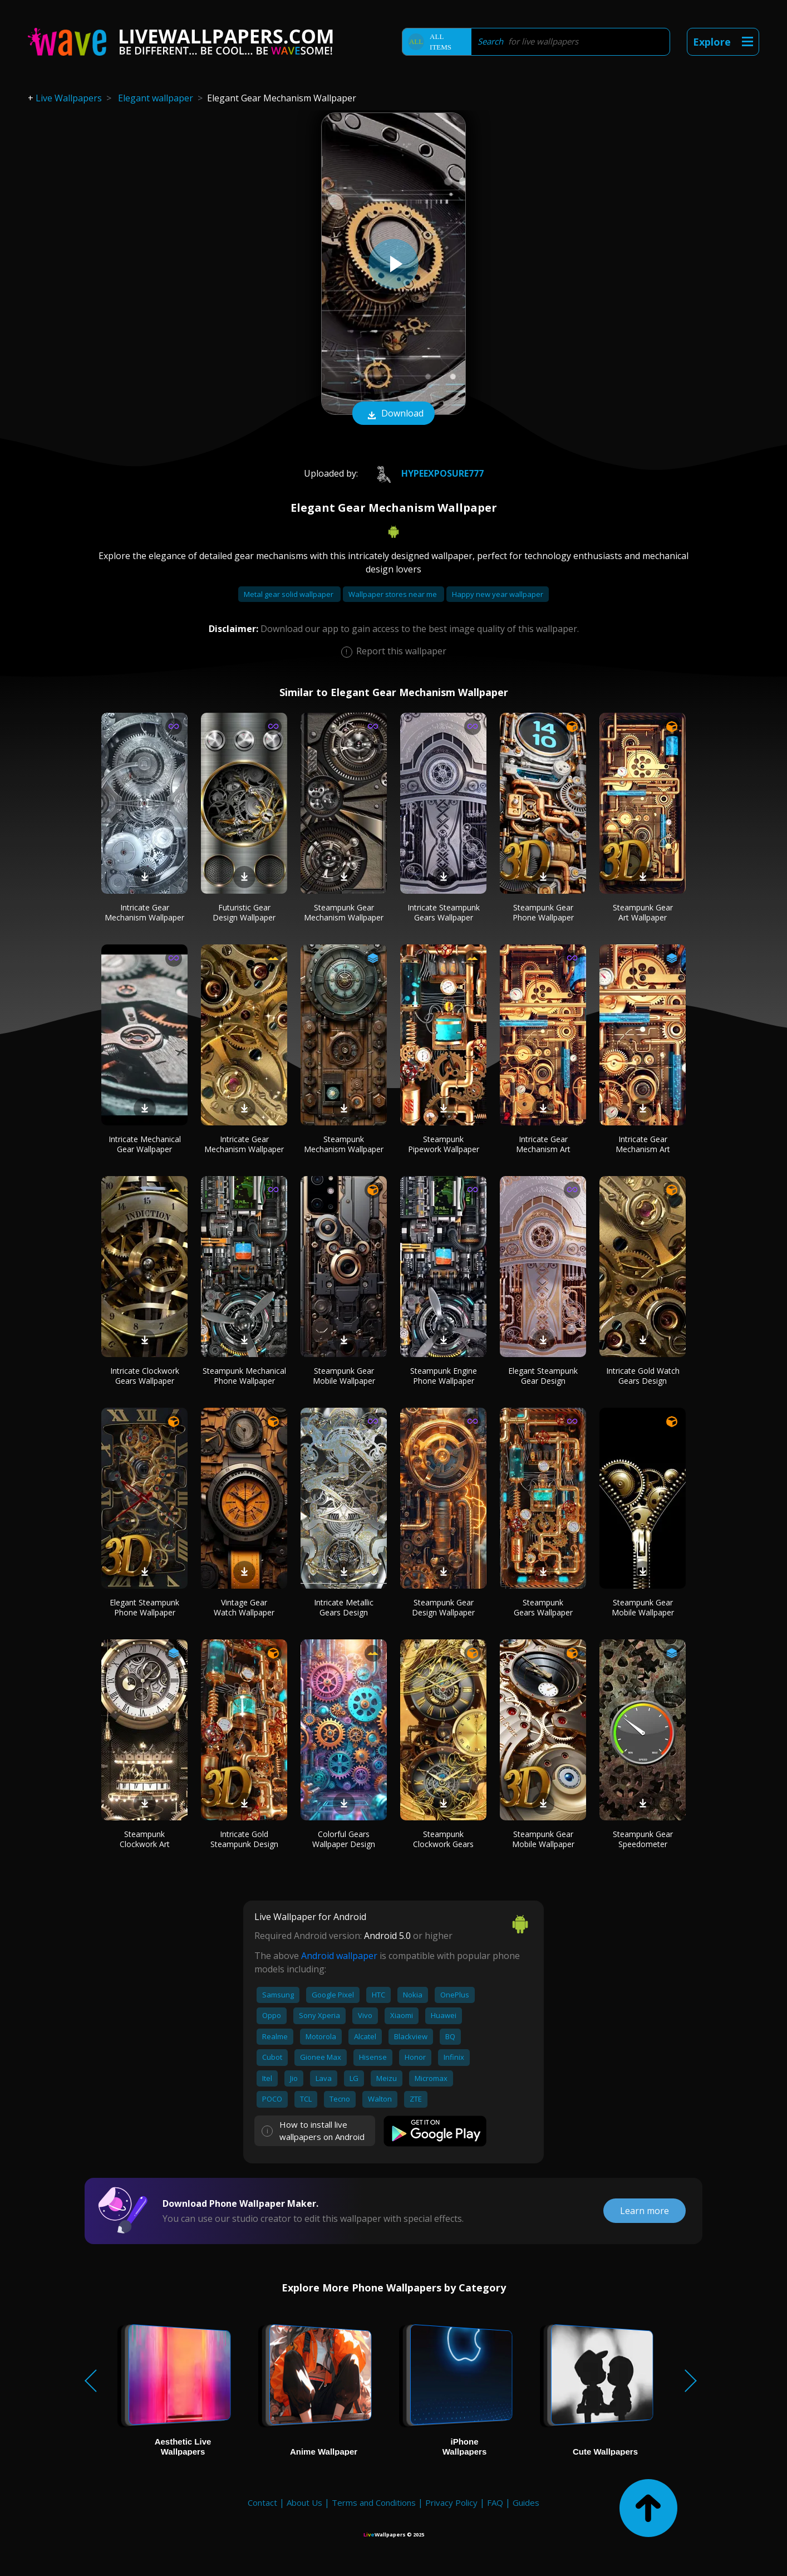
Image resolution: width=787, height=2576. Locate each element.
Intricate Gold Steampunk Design (244, 1839)
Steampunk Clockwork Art (145, 1839)
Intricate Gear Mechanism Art (543, 1144)
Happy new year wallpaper (497, 594)
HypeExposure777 (425, 473)
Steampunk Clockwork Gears (443, 1839)
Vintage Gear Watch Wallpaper (244, 1607)
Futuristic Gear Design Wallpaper (244, 912)
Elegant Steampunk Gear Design (543, 1375)
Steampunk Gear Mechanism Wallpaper (343, 912)
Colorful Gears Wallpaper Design (343, 1839)
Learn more (644, 2211)
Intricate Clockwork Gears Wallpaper (144, 1375)
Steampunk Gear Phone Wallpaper (543, 912)
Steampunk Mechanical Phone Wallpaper (244, 1375)
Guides (526, 2502)
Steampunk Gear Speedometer (643, 1839)
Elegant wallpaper (155, 98)
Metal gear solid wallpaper (289, 594)
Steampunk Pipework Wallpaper (443, 1144)
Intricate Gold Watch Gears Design (643, 1375)
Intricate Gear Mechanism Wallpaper (144, 912)
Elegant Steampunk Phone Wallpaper (144, 1607)
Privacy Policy (451, 2502)
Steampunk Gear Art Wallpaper (643, 912)
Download (393, 414)
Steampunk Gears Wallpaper (543, 1607)
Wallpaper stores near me (393, 594)
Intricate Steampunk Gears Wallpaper (443, 912)
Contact (262, 2502)
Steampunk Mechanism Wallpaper (343, 1144)
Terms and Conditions (374, 2502)
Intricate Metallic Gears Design (343, 1607)
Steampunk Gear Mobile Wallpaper (344, 1375)
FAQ (495, 2502)
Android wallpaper (339, 1956)
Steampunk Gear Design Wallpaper (443, 1607)
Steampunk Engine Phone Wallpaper (443, 1375)
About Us (304, 2502)
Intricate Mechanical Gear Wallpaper (145, 1144)
